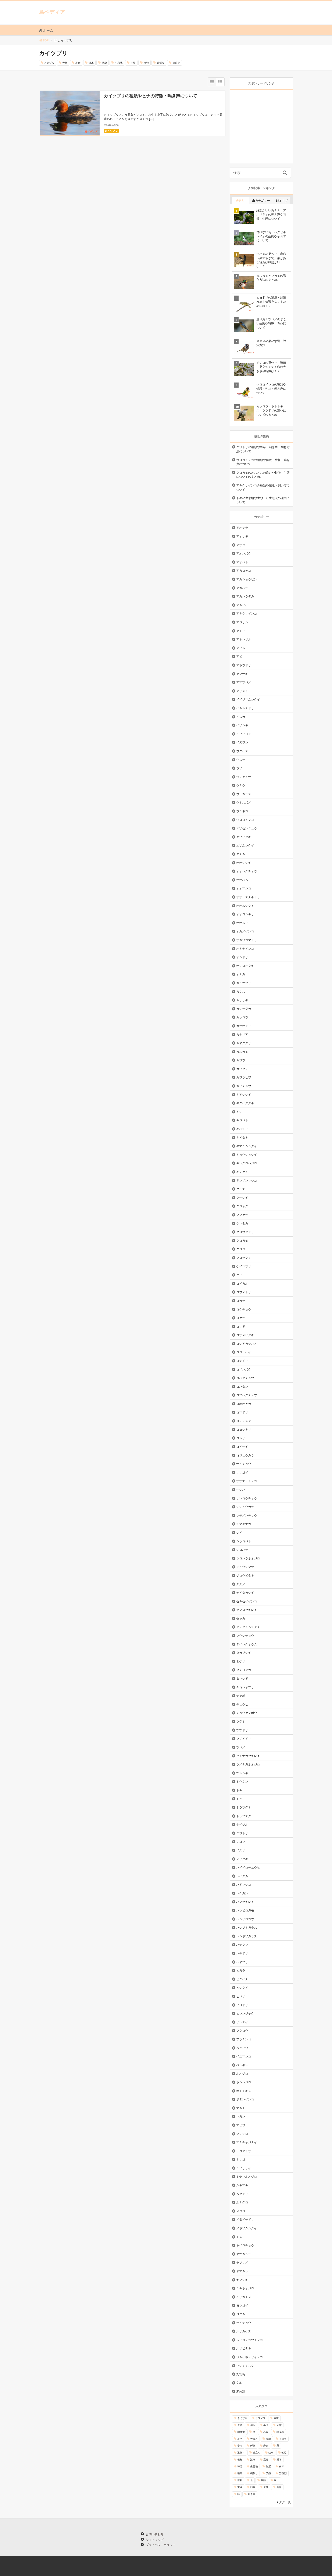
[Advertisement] (261, 129)
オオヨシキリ (245, 914)
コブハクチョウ (246, 1395)
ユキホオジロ (245, 2288)
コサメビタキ (245, 1335)
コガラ (240, 1300)
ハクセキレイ (245, 1901)
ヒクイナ (242, 1979)
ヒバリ (240, 1996)
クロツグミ (243, 1257)
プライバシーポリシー (160, 2545)
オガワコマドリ (246, 940)
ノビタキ (242, 1859)
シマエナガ (243, 1524)
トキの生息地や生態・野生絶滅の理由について (263, 500)
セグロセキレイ (246, 1609)
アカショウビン (246, 579)
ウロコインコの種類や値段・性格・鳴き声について (263, 462)
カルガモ (242, 1051)
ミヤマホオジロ (246, 2176)
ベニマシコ (243, 2056)
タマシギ (242, 1678)
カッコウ (242, 1017)
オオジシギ (243, 862)
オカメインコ (245, 931)
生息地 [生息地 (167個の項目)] (254, 2466)
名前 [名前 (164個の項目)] (265, 2431)
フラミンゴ (243, 2039)
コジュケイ (243, 1352)
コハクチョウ (245, 1378)
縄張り (160, 62)
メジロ (240, 2211)
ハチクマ (242, 1944)
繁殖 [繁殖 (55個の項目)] (268, 2473)
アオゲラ (242, 527)
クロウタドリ (245, 1232)
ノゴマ (240, 1841)
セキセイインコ (246, 1601)
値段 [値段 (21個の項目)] (252, 2425)
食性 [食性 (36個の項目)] (265, 2487)
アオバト (242, 562)
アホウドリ (243, 665)
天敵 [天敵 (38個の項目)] (268, 2438)
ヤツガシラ (243, 2254)
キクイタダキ (245, 1103)
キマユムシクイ (246, 1146)
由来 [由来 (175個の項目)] (281, 2466)
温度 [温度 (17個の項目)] (265, 2459)
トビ (239, 1798)
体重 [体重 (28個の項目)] (276, 2418)
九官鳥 (240, 2374)
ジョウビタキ (245, 1575)
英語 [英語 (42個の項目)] (263, 2480)
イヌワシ (242, 742)
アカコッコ (243, 570)
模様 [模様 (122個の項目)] (239, 2459)
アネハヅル (243, 639)
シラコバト (243, 1541)
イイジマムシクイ (248, 699)
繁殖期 (176, 62)
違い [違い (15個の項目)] (276, 2480)
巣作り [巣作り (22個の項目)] (241, 2452)
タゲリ (240, 1661)
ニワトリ (242, 1833)
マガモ (240, 2108)
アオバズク (243, 553)
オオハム (242, 880)
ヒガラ (240, 1970)
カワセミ (242, 1069)
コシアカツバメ (246, 1343)
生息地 (118, 62)
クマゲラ (242, 1214)
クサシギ (242, 1197)
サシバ (240, 1489)
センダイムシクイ (248, 1627)
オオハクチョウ (246, 871)
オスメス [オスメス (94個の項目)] (260, 2418)
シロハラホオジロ (248, 1558)
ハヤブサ (242, 1962)
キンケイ (242, 1172)
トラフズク (243, 1816)
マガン (240, 2116)
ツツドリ (242, 1730)
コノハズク (243, 1369)
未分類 (240, 2391)
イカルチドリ (245, 708)
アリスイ (242, 691)
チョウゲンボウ (246, 1713)
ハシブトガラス (246, 1927)
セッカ (240, 1618)
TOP (44, 40)
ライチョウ (243, 2322)
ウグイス (242, 751)
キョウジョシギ (246, 1154)
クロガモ (242, 1240)
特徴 (104, 62)
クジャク (242, 1206)
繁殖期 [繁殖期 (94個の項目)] (283, 2473)
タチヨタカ (243, 1670)
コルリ (240, 1438)
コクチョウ (243, 1309)
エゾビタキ (243, 837)
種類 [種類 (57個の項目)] (239, 2473)
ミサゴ (240, 2159)
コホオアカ (243, 1403)
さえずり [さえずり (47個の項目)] (242, 2418)
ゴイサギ (242, 1446)
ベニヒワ (242, 2048)
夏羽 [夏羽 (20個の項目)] (239, 2438)
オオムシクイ (245, 905)
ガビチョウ (243, 1086)
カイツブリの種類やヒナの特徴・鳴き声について (150, 96)
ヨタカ (240, 2314)
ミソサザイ (243, 2168)
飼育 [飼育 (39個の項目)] (279, 2487)
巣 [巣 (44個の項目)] (277, 2445)
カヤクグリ (243, 1043)
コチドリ (242, 1360)
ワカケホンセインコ (249, 2357)
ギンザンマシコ (246, 1180)
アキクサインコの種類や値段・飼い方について (263, 487)
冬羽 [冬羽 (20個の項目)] (265, 2425)
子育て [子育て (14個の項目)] (283, 2438)
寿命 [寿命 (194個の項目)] (265, 2445)
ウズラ (240, 759)
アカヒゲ (242, 605)
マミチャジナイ (246, 2142)
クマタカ (242, 1223)
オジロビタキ (245, 965)
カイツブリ (111, 130)
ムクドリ (242, 2194)
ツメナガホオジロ (248, 1764)
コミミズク (243, 1421)
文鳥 (239, 2383)
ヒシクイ (242, 1987)
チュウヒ (242, 1704)
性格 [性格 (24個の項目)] (284, 2452)
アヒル (240, 648)
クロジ (240, 1249)
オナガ (240, 974)
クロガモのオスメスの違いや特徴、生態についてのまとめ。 (263, 475)
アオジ (240, 545)
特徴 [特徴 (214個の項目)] (239, 2466)
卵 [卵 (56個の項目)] (254, 2431)
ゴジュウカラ (245, 1455)
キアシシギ (243, 1094)
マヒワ (240, 2125)
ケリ (239, 1275)
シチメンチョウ (246, 1515)
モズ (239, 2237)
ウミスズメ (243, 802)
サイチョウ (243, 1464)
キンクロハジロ (246, 1163)
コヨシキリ (243, 1429)
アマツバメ (243, 682)
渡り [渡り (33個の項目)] (252, 2459)
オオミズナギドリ (248, 897)
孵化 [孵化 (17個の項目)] (252, 2445)
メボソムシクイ (246, 2228)
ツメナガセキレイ (248, 1755)
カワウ (240, 1060)
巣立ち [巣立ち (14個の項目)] (256, 2452)
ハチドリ (242, 1953)
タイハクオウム (246, 1644)
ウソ (239, 768)
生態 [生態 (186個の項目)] (268, 2466)
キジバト (242, 1120)
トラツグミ (243, 1807)
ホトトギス (243, 2091)
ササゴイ (242, 1472)
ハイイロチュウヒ (248, 1867)
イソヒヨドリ (245, 734)
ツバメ (240, 1747)
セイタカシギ (245, 1592)
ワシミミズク (245, 2365)
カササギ (242, 1000)
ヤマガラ (242, 2271)
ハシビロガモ (245, 1910)
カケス (240, 991)
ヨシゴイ (242, 2305)
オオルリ (242, 923)
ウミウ (240, 785)
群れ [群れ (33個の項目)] (239, 2480)
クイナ (240, 1189)
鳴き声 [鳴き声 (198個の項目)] (251, 2494)
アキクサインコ (246, 613)
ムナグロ (242, 2202)
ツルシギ (242, 1773)
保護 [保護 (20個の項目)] (239, 2425)
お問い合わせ (155, 2534)
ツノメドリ (243, 1738)
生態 (133, 62)
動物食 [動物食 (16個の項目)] (241, 2431)
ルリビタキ (243, 2348)
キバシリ (242, 1129)
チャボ (240, 1695)
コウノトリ (243, 1292)
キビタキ (242, 1137)
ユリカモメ (243, 2297)
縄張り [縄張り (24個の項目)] (254, 2473)
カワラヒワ (243, 1077)
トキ (239, 1790)
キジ (239, 1111)
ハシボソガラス (246, 1936)
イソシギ (242, 725)
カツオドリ (243, 1026)
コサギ (240, 1326)
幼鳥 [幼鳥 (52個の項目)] (271, 2452)
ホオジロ (242, 2073)
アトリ (240, 631)
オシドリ (242, 957)
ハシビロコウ (245, 1919)
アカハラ (242, 588)
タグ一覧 (285, 2502)
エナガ (240, 854)
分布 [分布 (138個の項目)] (279, 2425)
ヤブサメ (242, 2262)
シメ (239, 1532)
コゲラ (240, 1318)
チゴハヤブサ (245, 1687)
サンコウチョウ (246, 1498)
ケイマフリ (243, 1266)
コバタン (242, 1386)
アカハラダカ (245, 596)
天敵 (64, 62)
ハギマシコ (243, 1884)
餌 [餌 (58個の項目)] (238, 2494)
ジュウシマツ (245, 1567)
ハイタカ (242, 1876)
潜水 (91, 62)
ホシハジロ (243, 2082)
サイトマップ (155, 2539)
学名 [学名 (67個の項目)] (239, 2445)
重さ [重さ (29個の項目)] (239, 2487)
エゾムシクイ (245, 845)
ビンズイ (242, 2022)
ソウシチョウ (245, 1635)
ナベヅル (242, 1824)
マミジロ (242, 2134)
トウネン (242, 1781)
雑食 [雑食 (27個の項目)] (252, 2487)
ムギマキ (242, 2185)
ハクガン (242, 1893)
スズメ (240, 1584)
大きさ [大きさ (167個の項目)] (254, 2438)
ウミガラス (243, 794)
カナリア (242, 1034)
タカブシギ (243, 1652)
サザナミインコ (246, 1481)
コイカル (242, 1283)
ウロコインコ (245, 820)
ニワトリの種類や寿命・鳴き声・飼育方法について (263, 449)
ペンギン (242, 2065)
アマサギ (242, 674)
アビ (239, 656)
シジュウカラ (245, 1506)
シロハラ (242, 1549)
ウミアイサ (243, 777)
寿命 (78, 62)
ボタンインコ (245, 2099)
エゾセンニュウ (246, 828)
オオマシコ (243, 888)
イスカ (240, 716)
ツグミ (240, 1721)
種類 (146, 62)
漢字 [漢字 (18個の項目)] (279, 2459)
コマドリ (242, 1412)
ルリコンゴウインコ (249, 2340)
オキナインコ (245, 948)
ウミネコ (242, 811)
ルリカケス (243, 2331)
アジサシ (242, 622)
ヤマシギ (242, 2280)
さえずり (49, 62)
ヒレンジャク (245, 2013)
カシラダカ (243, 1008)
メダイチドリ (245, 2219)
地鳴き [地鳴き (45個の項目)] (280, 2431)
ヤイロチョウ (245, 2245)
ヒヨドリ (242, 2005)
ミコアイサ (243, 2151)
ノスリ (240, 1850)
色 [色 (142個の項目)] (251, 2480)
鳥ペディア (52, 12)
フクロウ (242, 2030)
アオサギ (242, 536)
